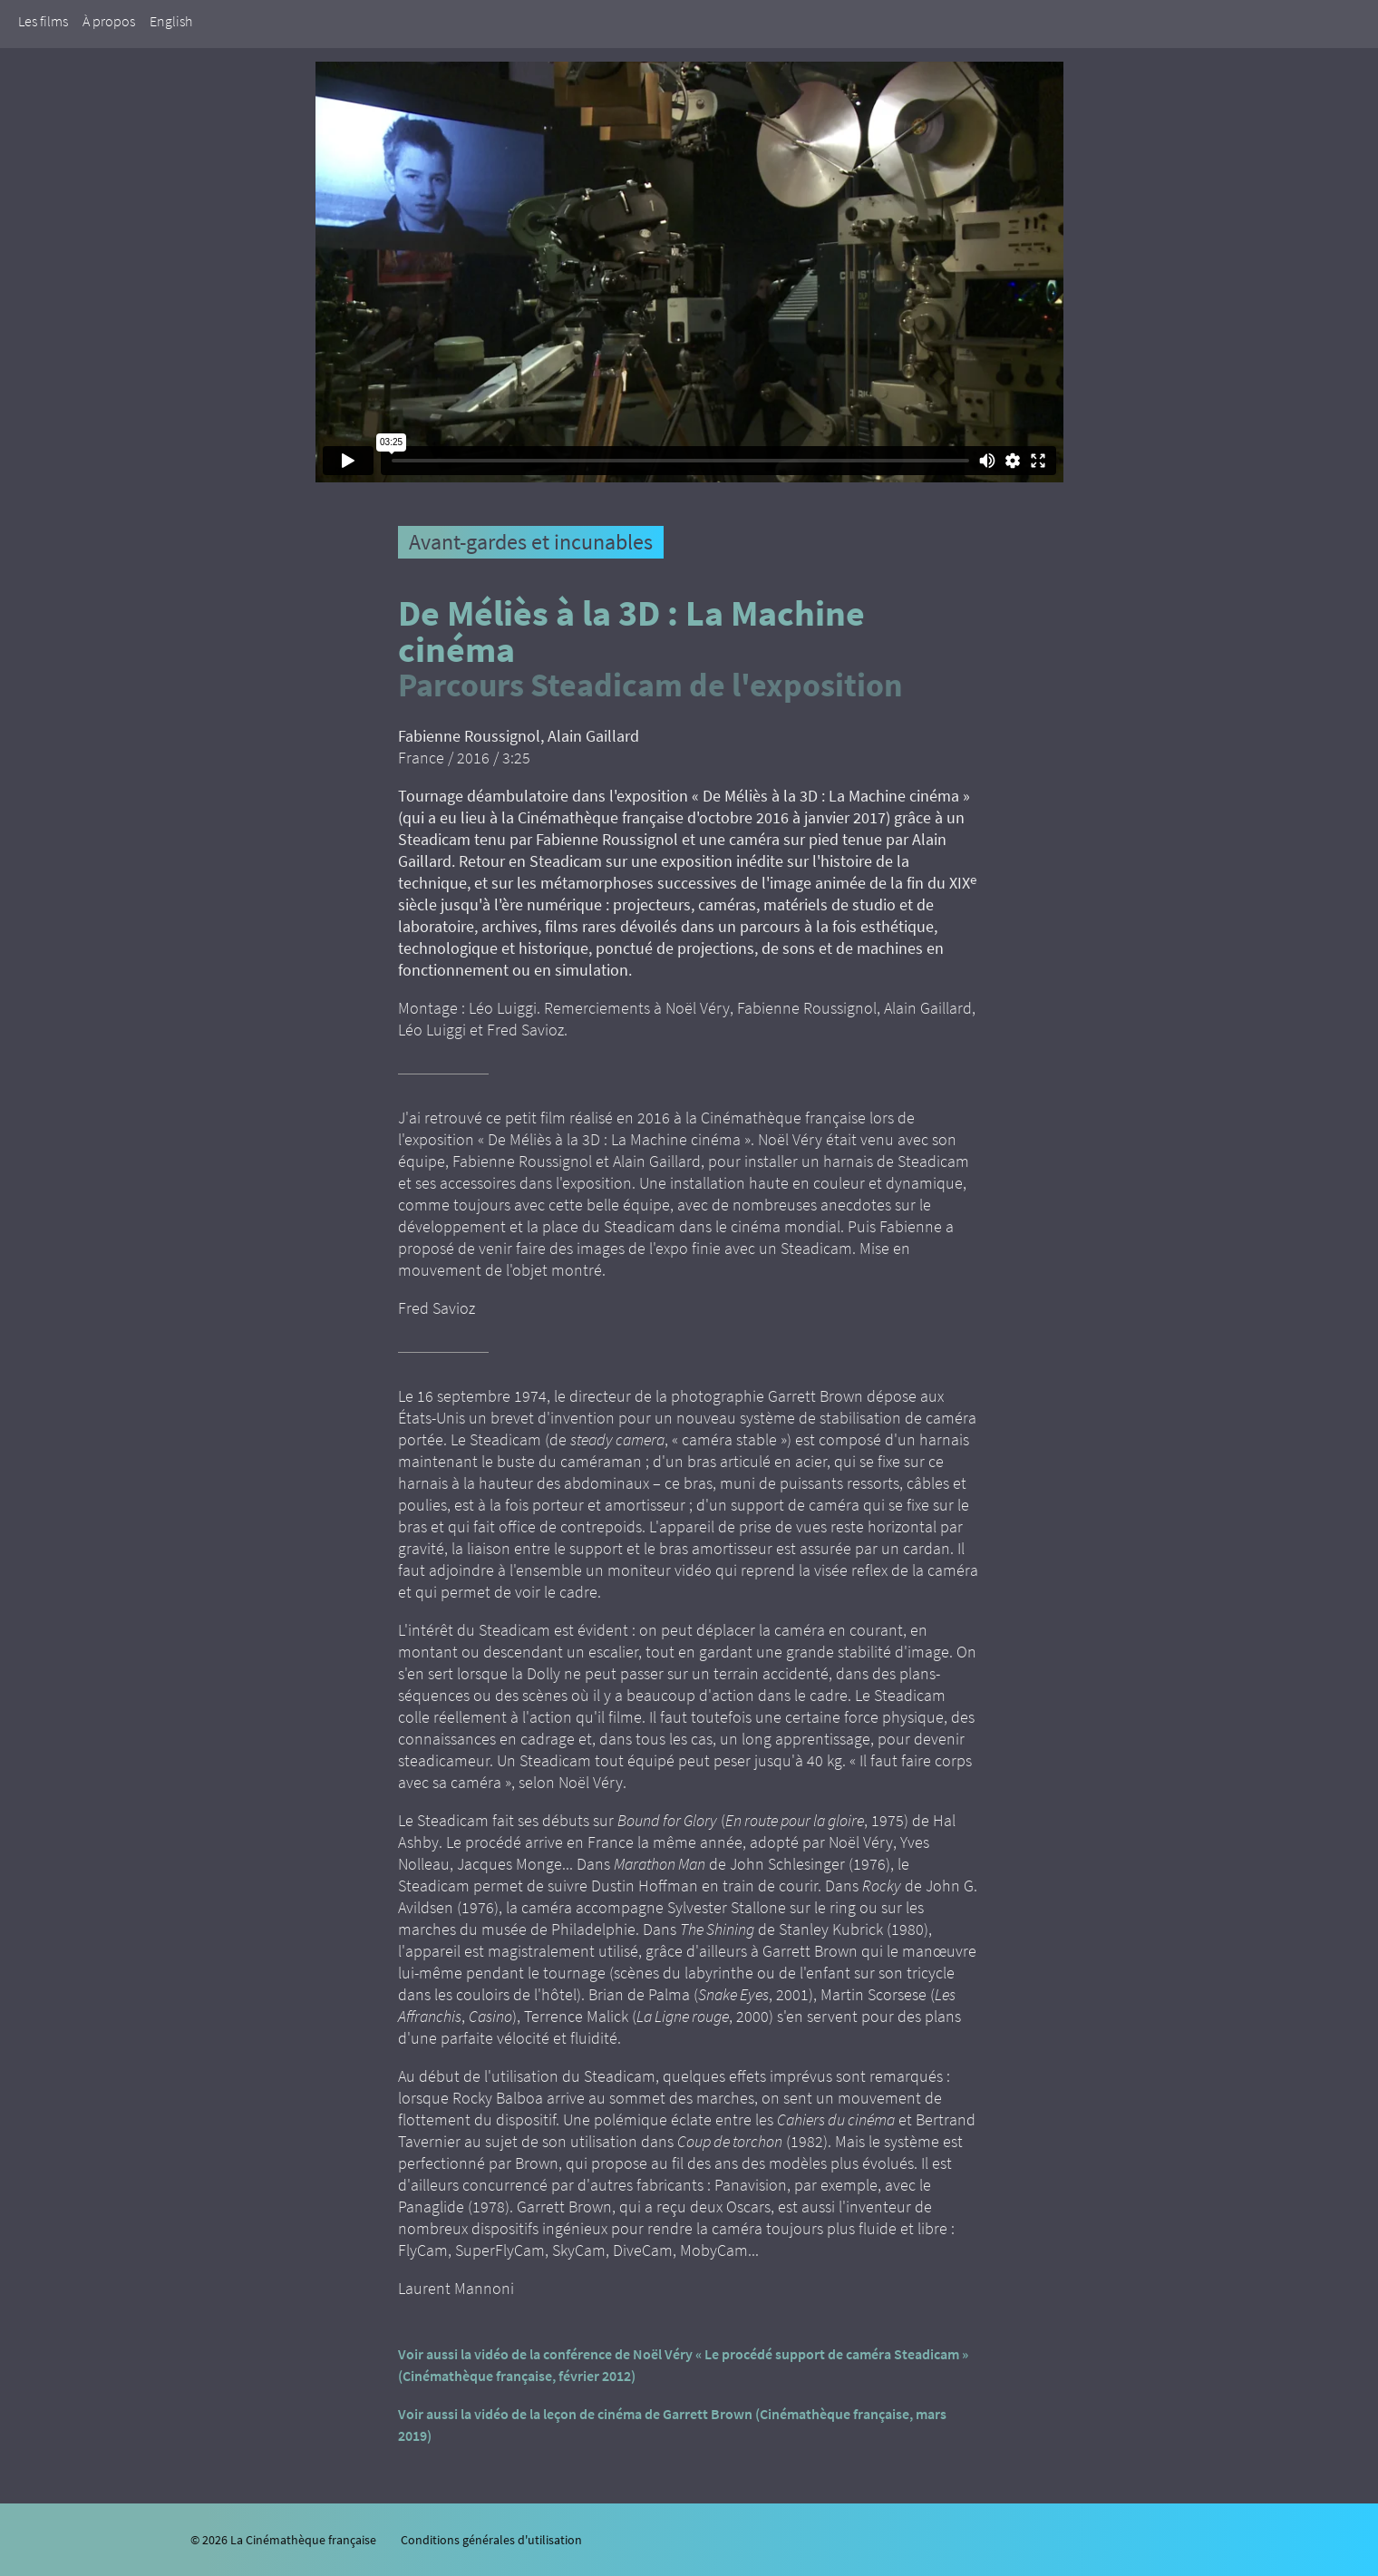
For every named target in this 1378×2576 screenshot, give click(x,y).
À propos (108, 21)
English (171, 21)
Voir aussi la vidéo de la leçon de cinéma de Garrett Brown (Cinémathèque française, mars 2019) (672, 2425)
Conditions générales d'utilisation (491, 2540)
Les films (43, 21)
